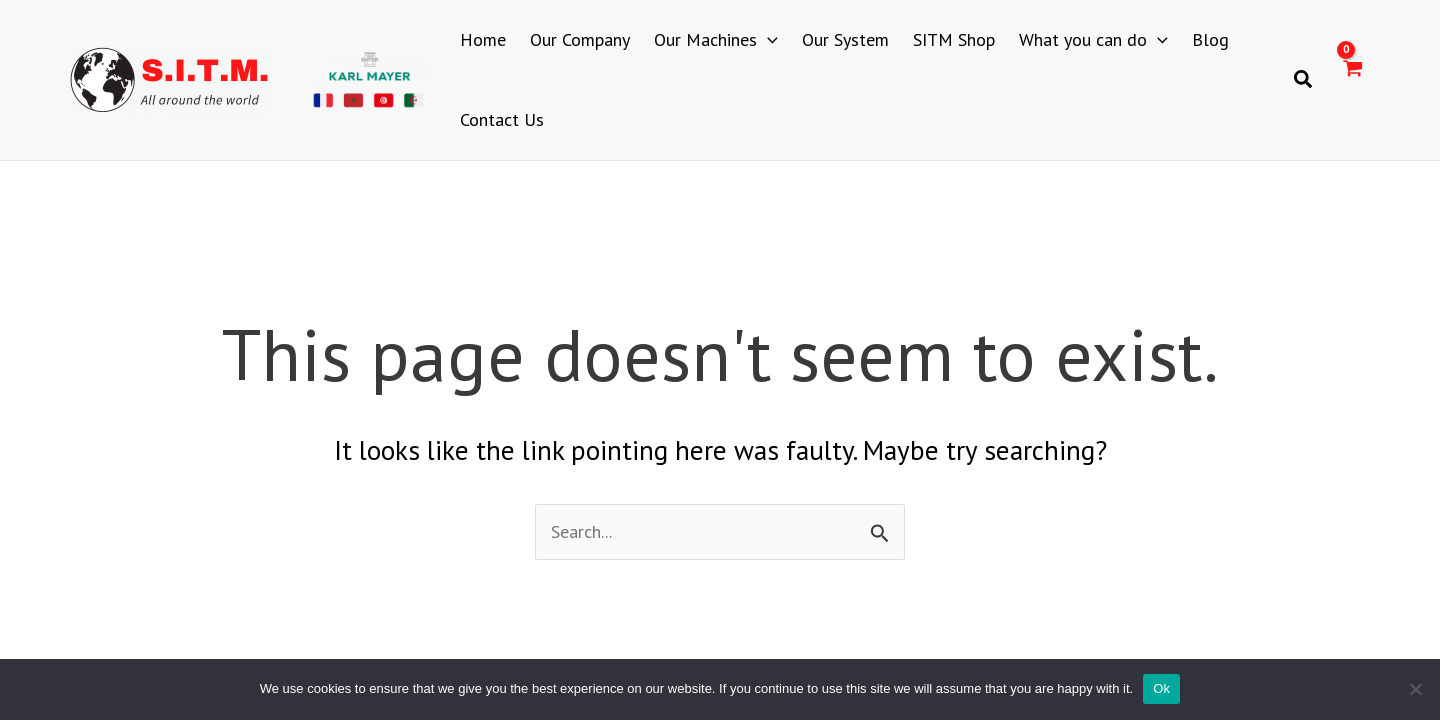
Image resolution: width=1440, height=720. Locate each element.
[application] (767, 40)
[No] (1415, 689)
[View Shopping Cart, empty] (1352, 80)
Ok (1161, 688)
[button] (1304, 80)
